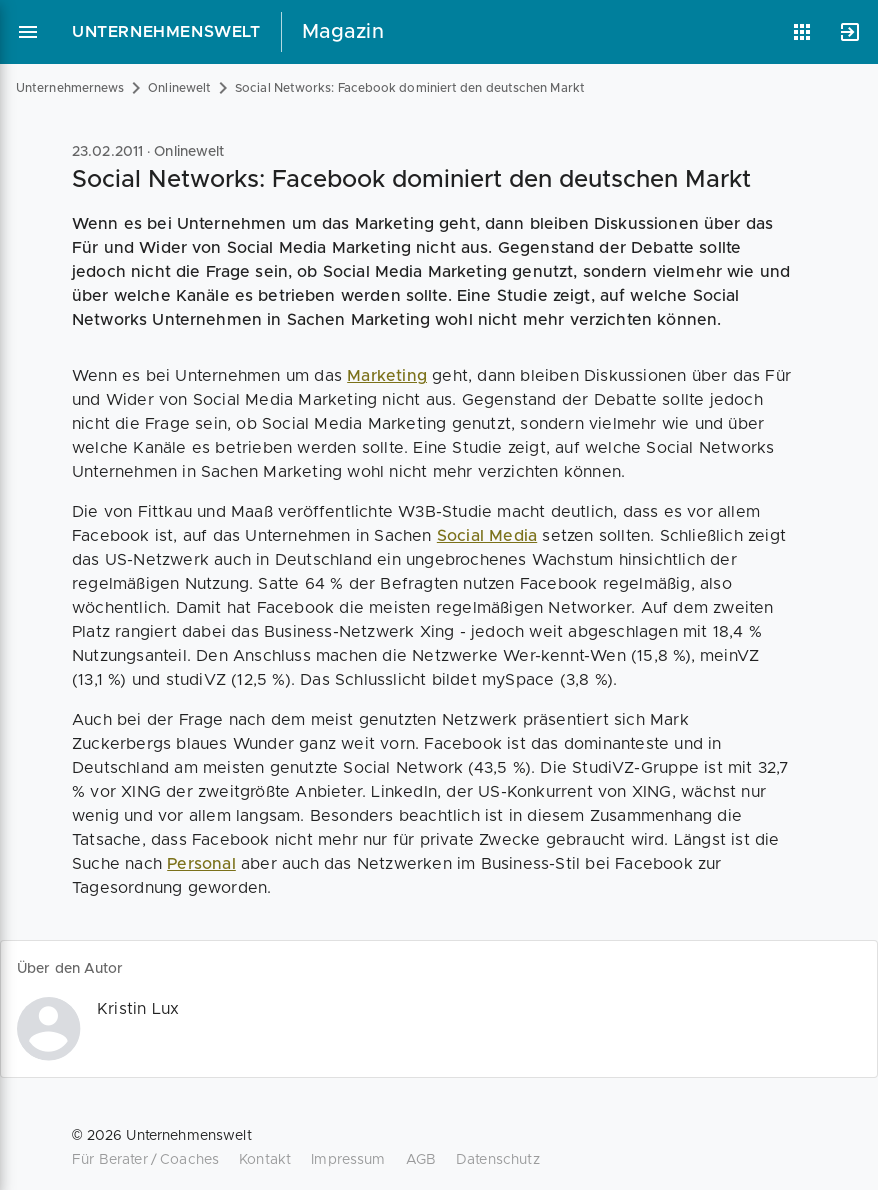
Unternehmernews (70, 88)
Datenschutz (498, 1160)
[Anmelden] (850, 32)
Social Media (487, 536)
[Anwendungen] (802, 32)
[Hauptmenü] (28, 32)
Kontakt (265, 1160)
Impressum (348, 1160)
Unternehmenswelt (166, 32)
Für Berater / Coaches (145, 1160)
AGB (421, 1160)
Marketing (387, 376)
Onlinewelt (179, 88)
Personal (201, 864)
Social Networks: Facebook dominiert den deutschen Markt (410, 88)
